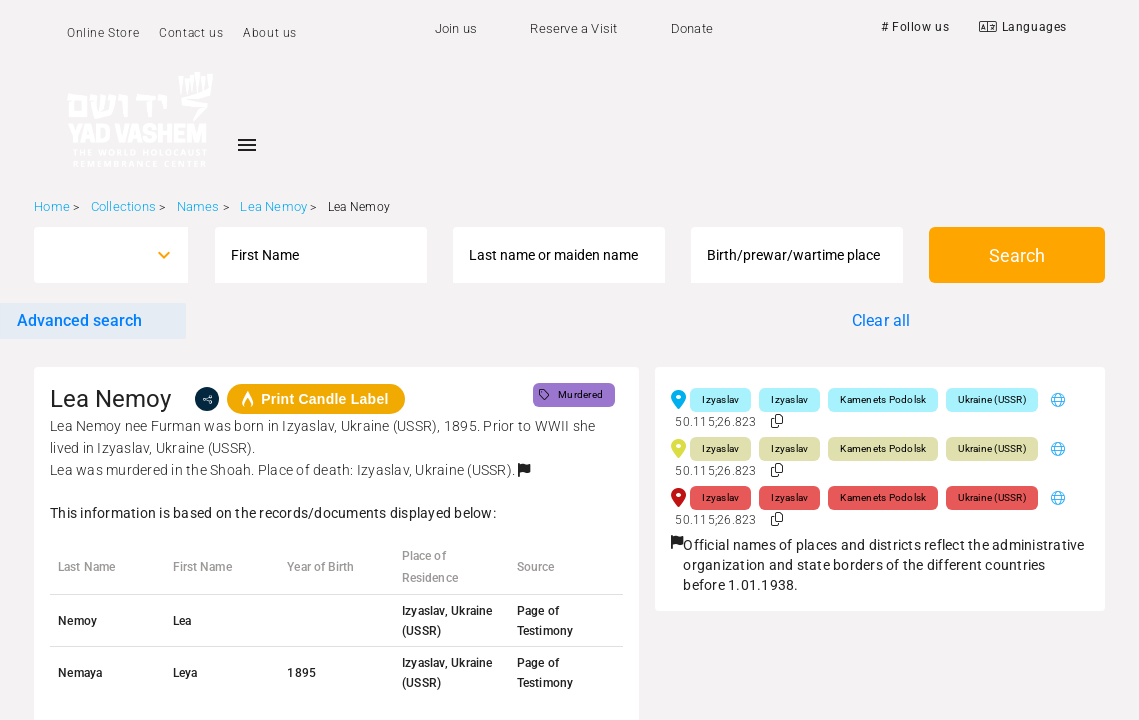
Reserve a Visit (573, 28)
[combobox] (93, 255)
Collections (123, 206)
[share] (207, 399)
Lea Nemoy (273, 206)
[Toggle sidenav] (247, 145)
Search (1017, 255)
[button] (524, 470)
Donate (692, 28)
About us (270, 33)
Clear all (881, 320)
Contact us (191, 33)
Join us (456, 28)
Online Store (103, 33)
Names (198, 206)
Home (52, 206)
